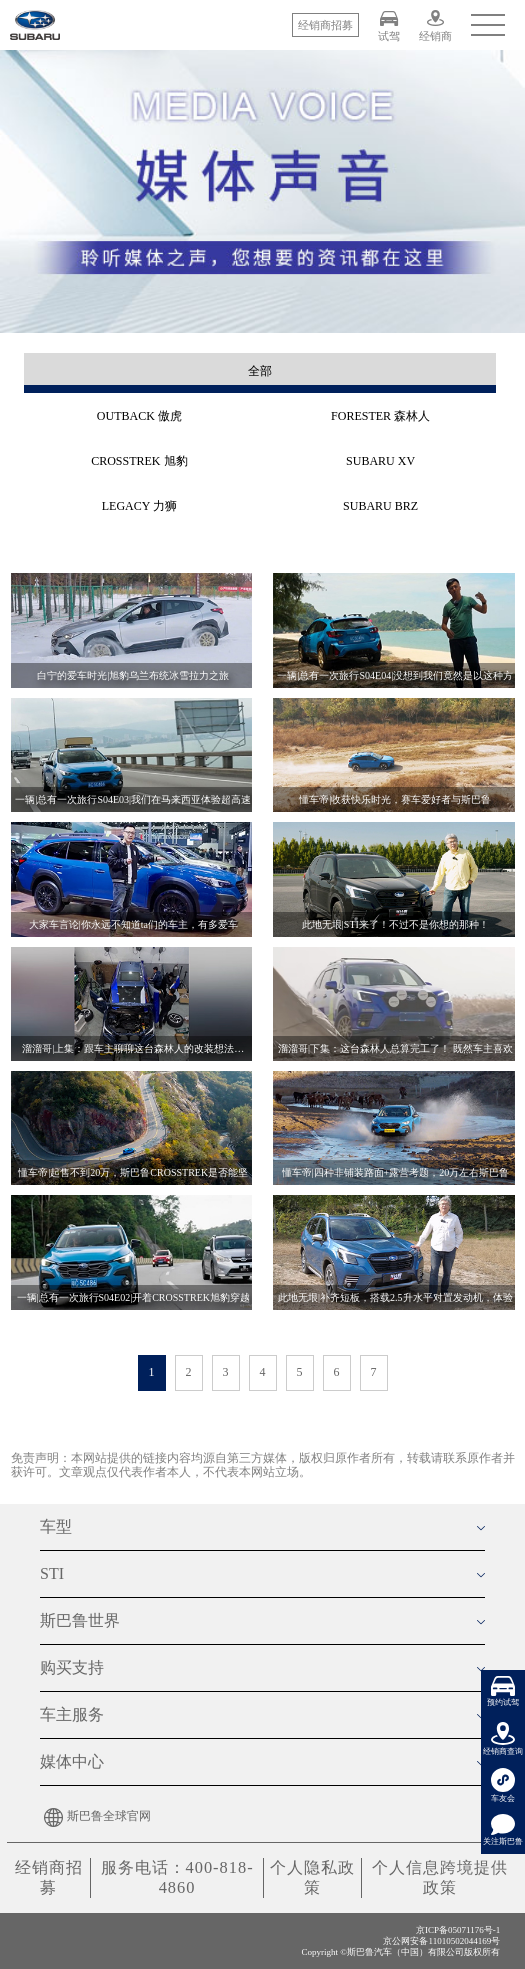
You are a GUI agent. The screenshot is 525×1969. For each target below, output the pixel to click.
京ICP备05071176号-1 (458, 1930)
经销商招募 (49, 1877)
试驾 (389, 25)
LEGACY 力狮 (139, 506)
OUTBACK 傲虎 (139, 416)
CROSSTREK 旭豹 (139, 461)
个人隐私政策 (312, 1877)
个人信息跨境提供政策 (440, 1877)
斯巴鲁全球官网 (95, 1816)
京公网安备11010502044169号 (441, 1940)
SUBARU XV (380, 461)
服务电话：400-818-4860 (177, 1877)
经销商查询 (503, 1739)
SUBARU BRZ (380, 506)
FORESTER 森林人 (380, 416)
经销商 (435, 25)
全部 (260, 371)
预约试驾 (503, 1691)
